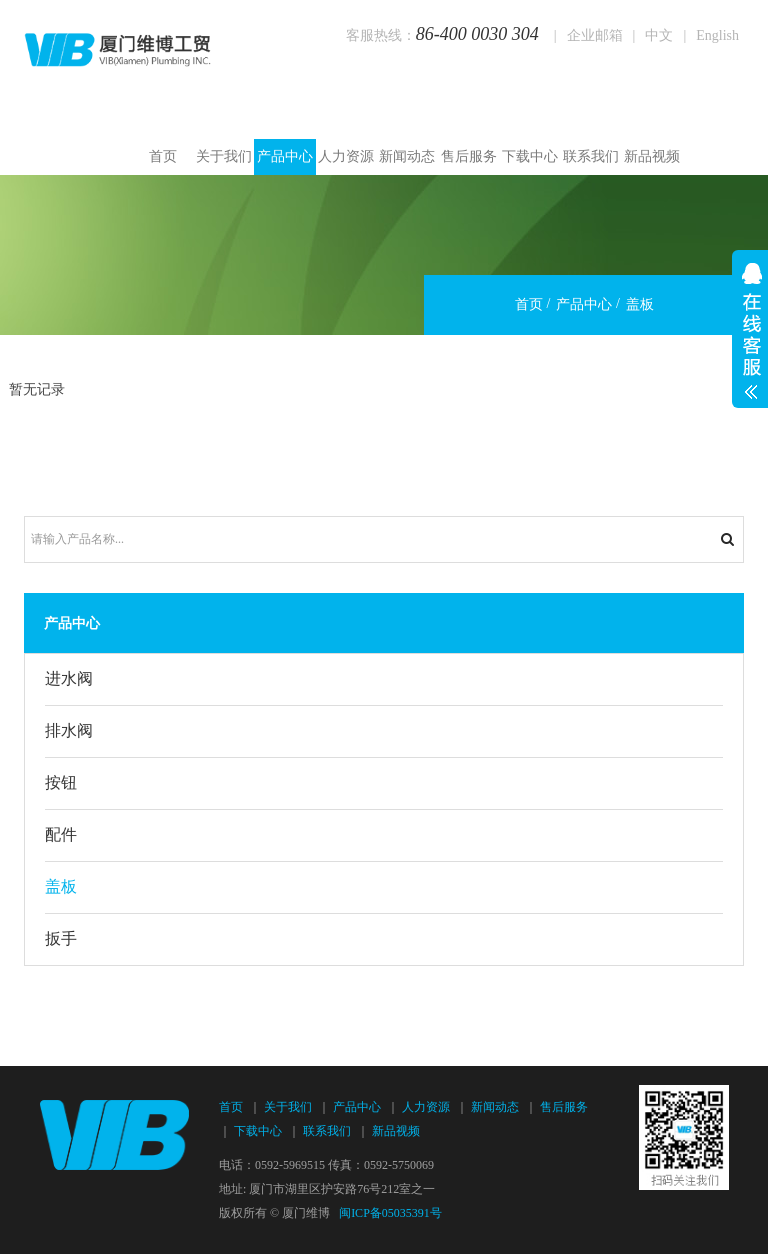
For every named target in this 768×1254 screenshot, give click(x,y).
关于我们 (224, 156)
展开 (750, 329)
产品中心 (285, 156)
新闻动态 (407, 156)
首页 (163, 156)
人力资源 (346, 156)
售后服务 (469, 156)
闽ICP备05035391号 (390, 1213)
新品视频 (652, 156)
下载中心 (530, 156)
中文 (659, 35)
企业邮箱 (595, 35)
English (717, 35)
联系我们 (591, 156)
